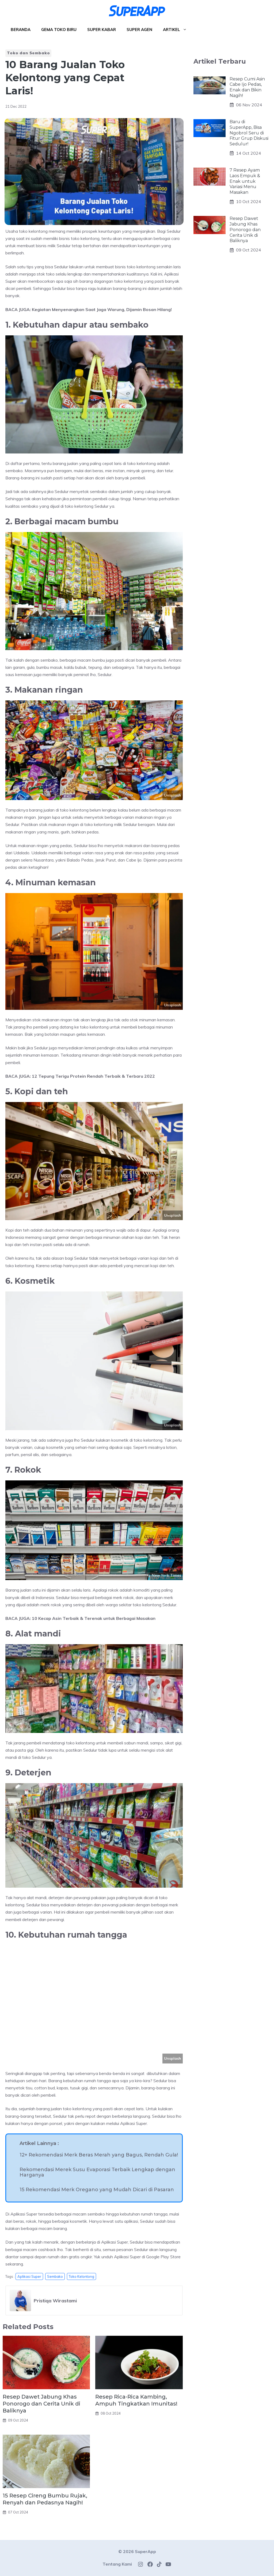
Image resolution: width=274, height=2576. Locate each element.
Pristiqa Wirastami (55, 2301)
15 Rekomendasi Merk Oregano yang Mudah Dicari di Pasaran (97, 2190)
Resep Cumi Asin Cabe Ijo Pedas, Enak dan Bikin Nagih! (247, 87)
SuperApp (145, 2551)
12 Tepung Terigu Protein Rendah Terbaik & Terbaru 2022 (93, 1076)
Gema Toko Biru (59, 29)
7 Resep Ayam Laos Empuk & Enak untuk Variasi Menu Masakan (245, 181)
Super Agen (139, 29)
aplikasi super (29, 2276)
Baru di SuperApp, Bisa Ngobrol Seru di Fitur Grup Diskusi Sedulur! (249, 132)
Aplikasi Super (133, 2123)
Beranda (21, 29)
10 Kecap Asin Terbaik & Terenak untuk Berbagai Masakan (93, 1618)
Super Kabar (101, 29)
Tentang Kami (117, 2564)
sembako (55, 2276)
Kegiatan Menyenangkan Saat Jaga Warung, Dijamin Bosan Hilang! (102, 309)
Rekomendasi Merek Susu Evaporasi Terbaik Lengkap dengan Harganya (97, 2172)
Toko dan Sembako (28, 53)
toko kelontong (81, 2276)
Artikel (177, 30)
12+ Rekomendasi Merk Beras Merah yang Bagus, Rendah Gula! (99, 2155)
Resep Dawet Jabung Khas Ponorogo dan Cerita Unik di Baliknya (41, 2403)
